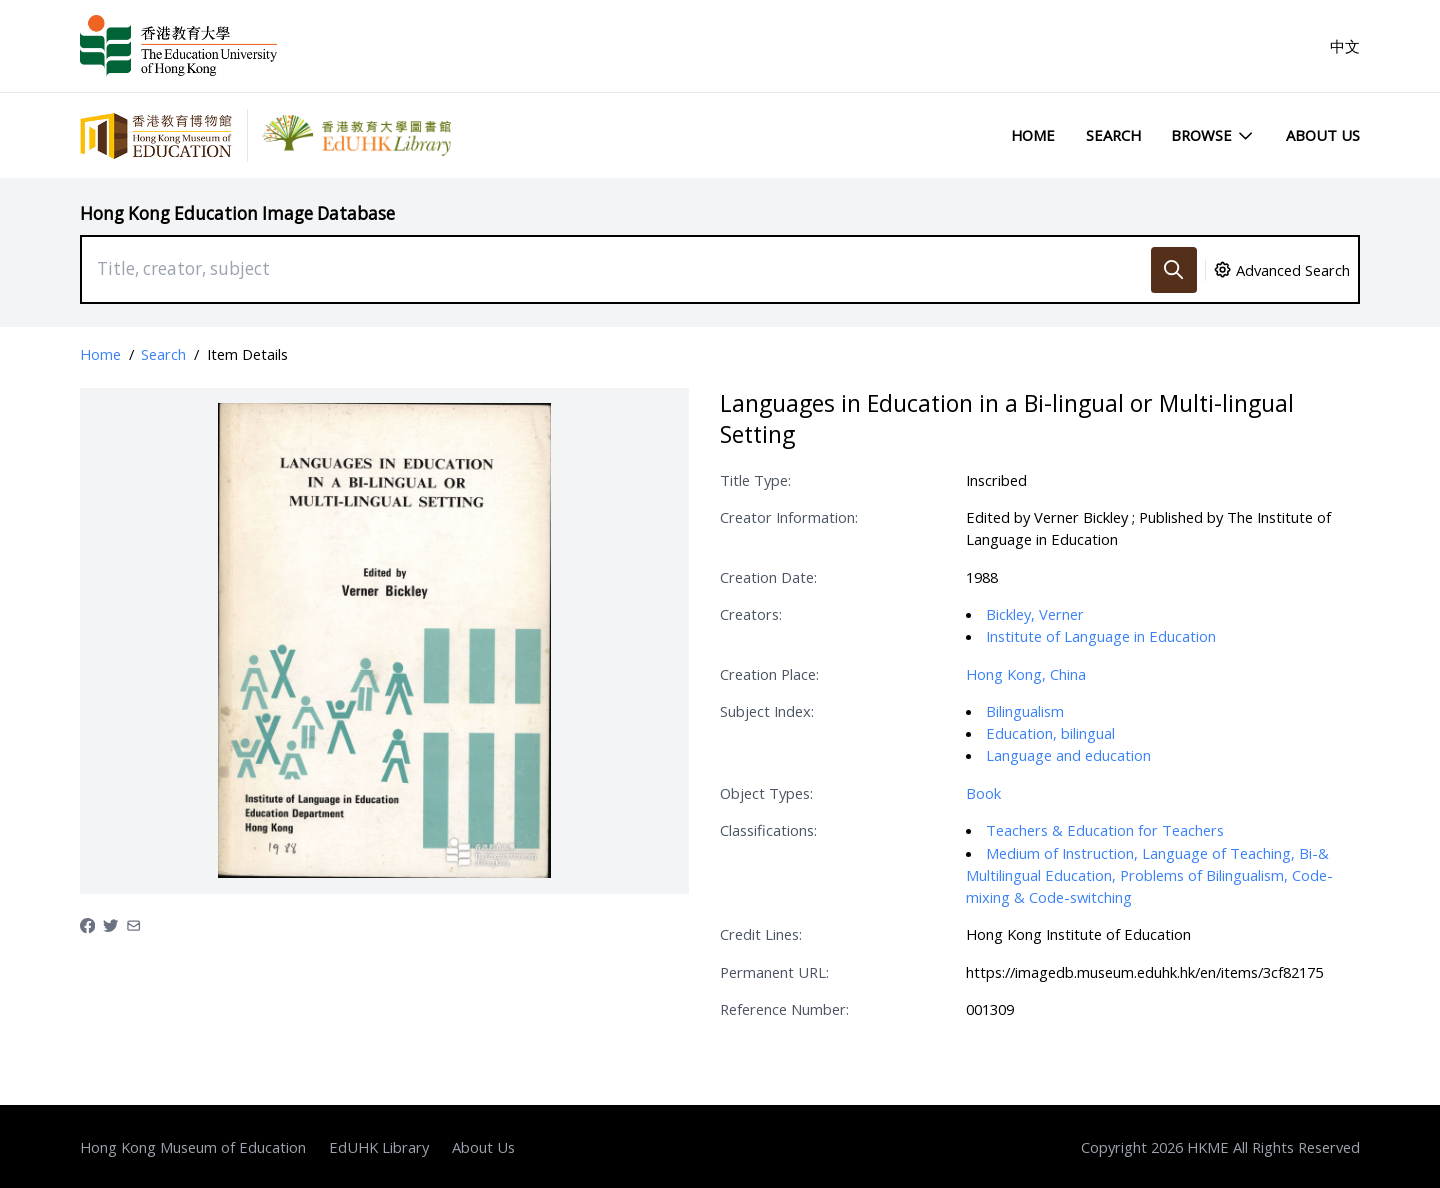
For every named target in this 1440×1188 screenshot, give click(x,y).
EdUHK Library (379, 1147)
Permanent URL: (774, 972)
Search (1113, 135)
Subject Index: (767, 711)
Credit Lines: (761, 934)
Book (983, 793)
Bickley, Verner (1035, 614)
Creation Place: (769, 674)
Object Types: (766, 793)
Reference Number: (784, 1009)
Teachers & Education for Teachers (1105, 830)
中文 (1345, 46)
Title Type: (755, 480)
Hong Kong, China (1026, 674)
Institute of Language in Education (1101, 636)
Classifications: (768, 830)
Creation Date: (768, 577)
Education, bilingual (1050, 733)
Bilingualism (1025, 711)
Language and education (1068, 755)
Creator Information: (789, 517)
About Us (1323, 135)
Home (1033, 135)
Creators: (751, 614)
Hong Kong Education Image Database (237, 213)
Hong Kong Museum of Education (193, 1147)
